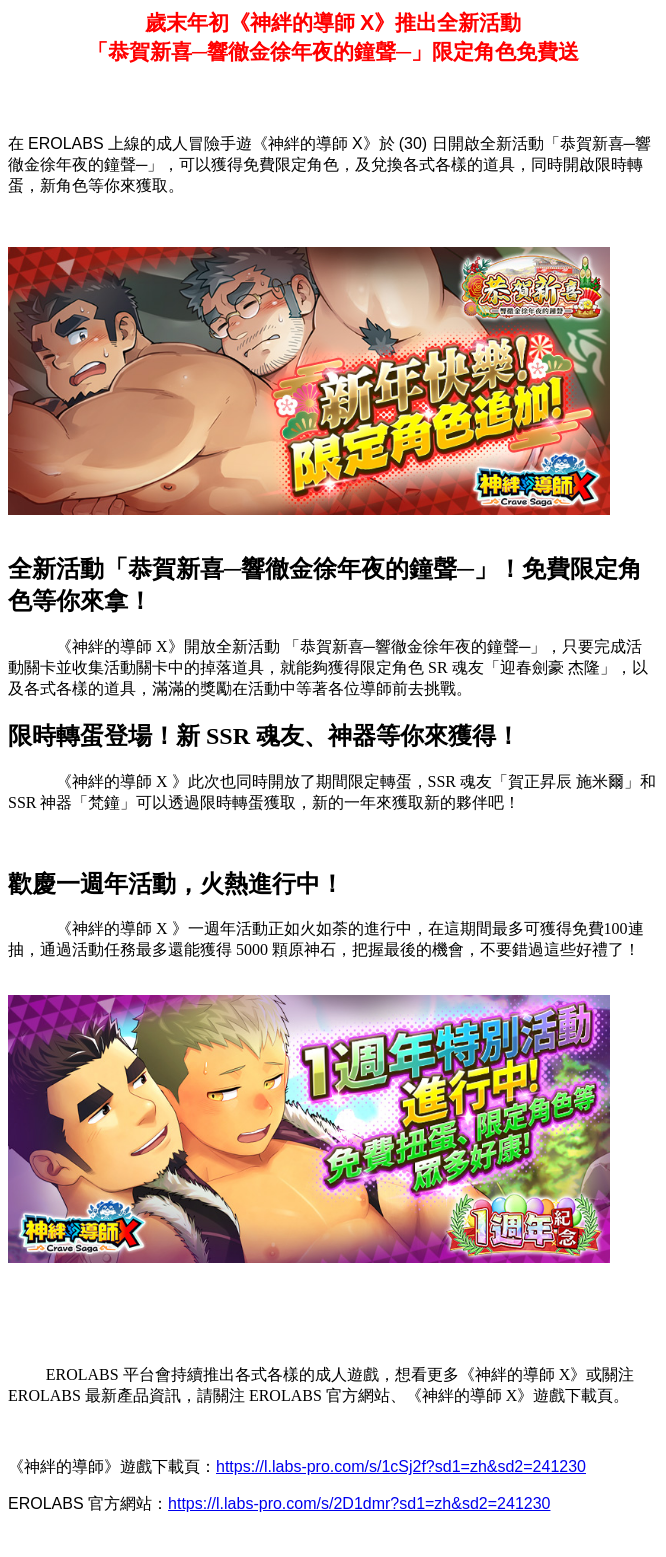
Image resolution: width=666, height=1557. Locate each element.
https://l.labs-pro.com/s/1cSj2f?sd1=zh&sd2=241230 (401, 1466)
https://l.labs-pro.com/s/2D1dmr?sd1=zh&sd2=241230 (359, 1503)
